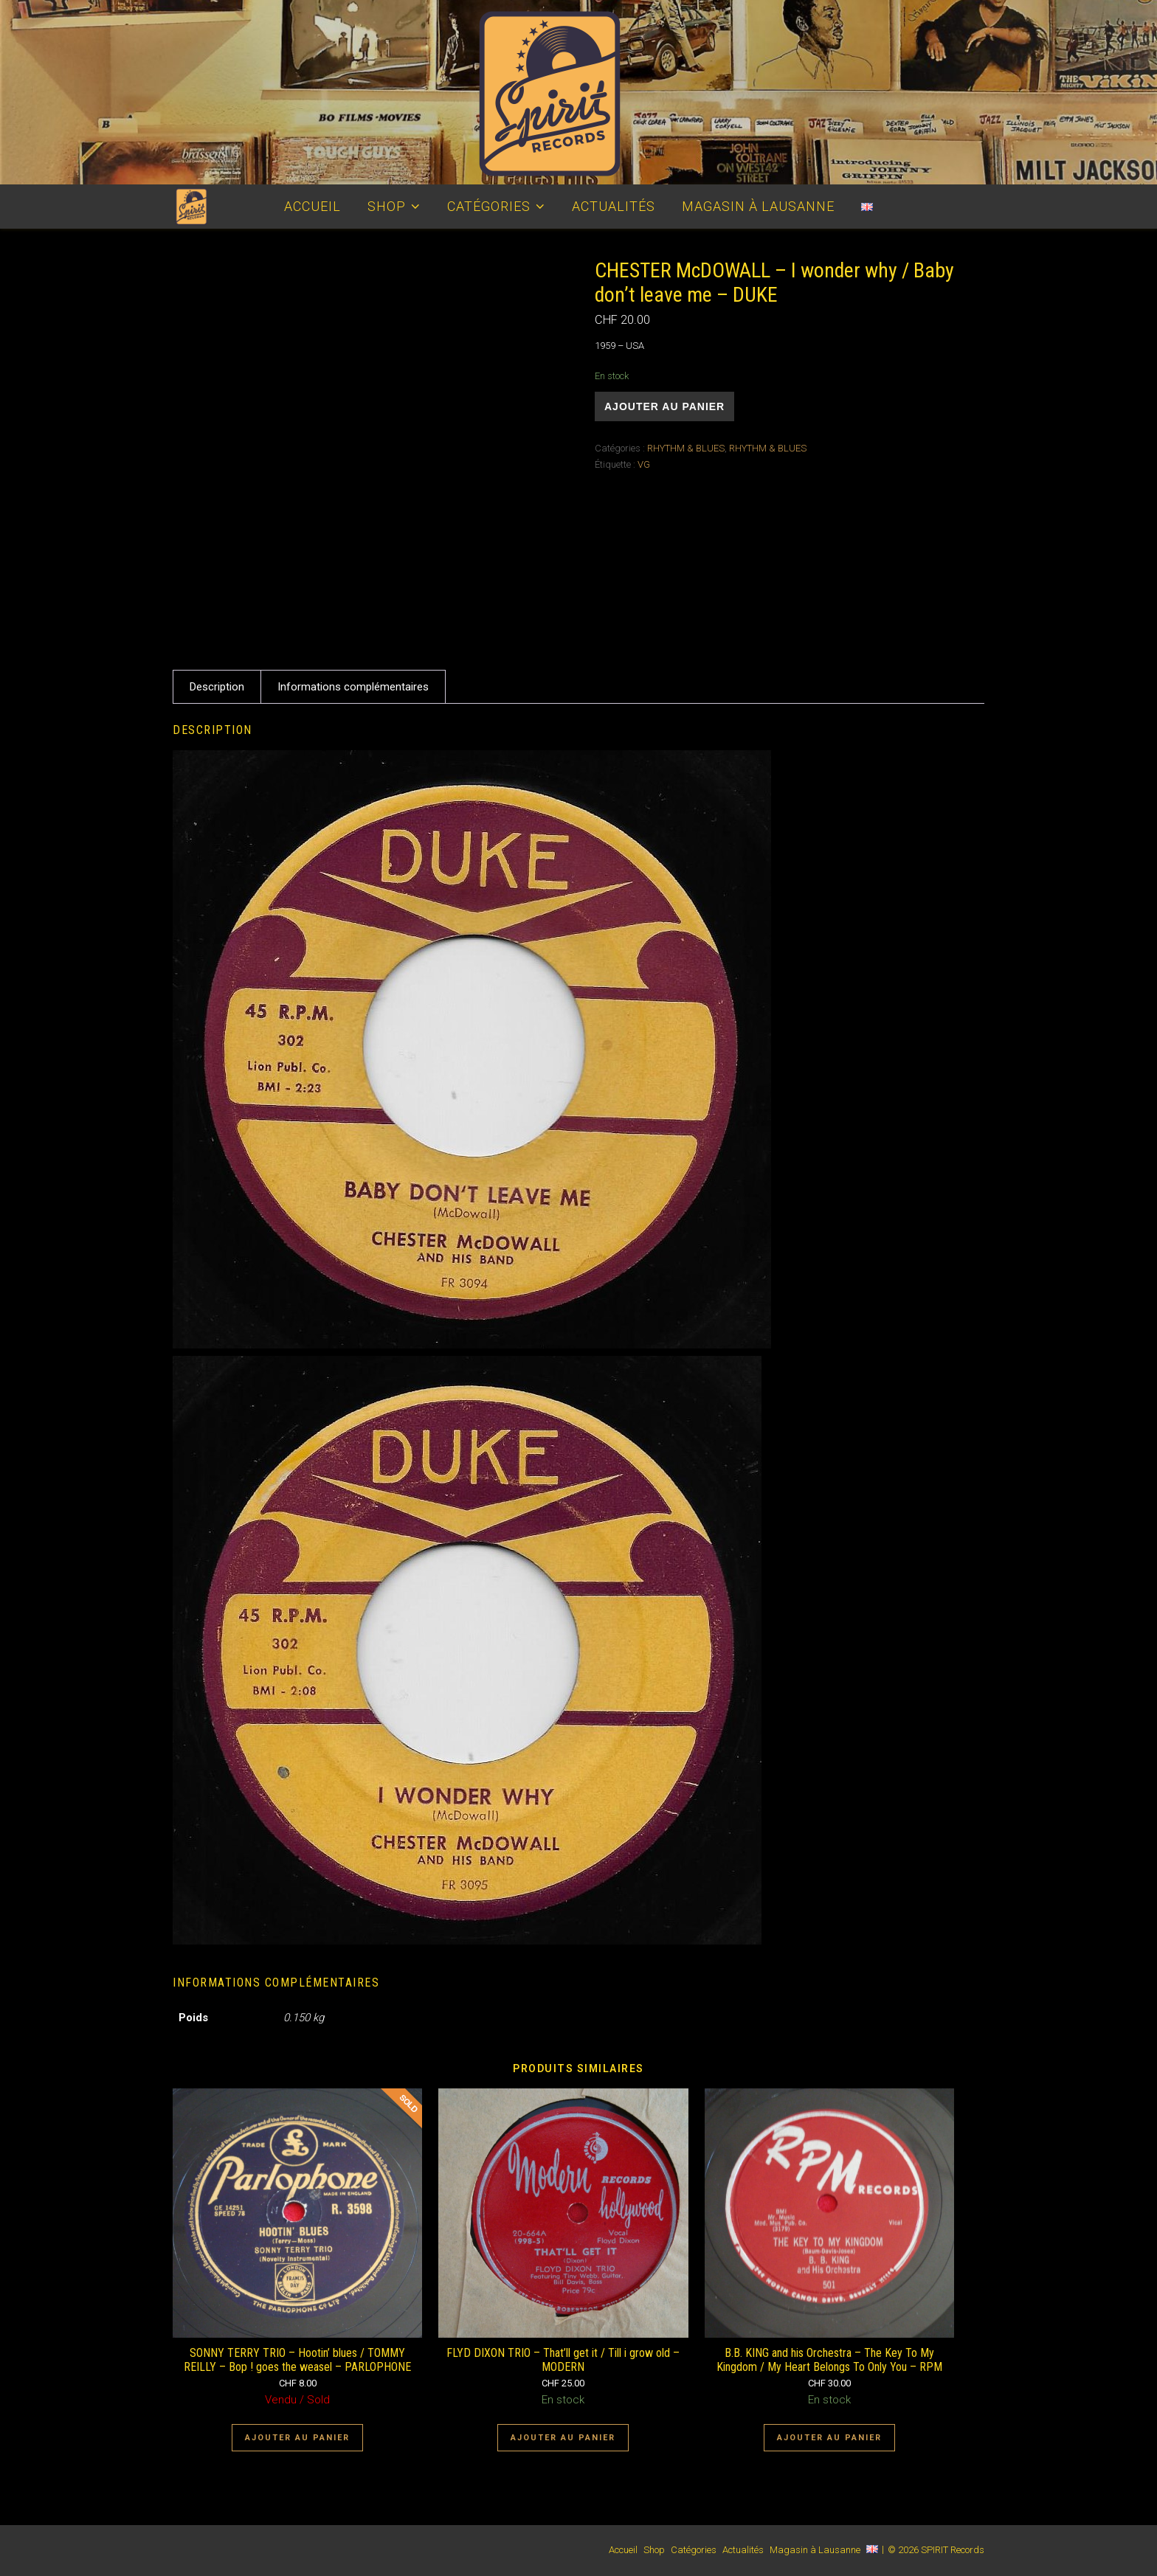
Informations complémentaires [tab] (353, 686)
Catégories (489, 206)
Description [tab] (217, 686)
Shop (386, 206)
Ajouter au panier (664, 406)
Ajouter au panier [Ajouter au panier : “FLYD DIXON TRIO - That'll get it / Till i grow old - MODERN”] (563, 2437)
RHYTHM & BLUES (686, 448)
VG (644, 464)
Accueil (312, 206)
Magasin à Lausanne (758, 206)
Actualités (613, 206)
